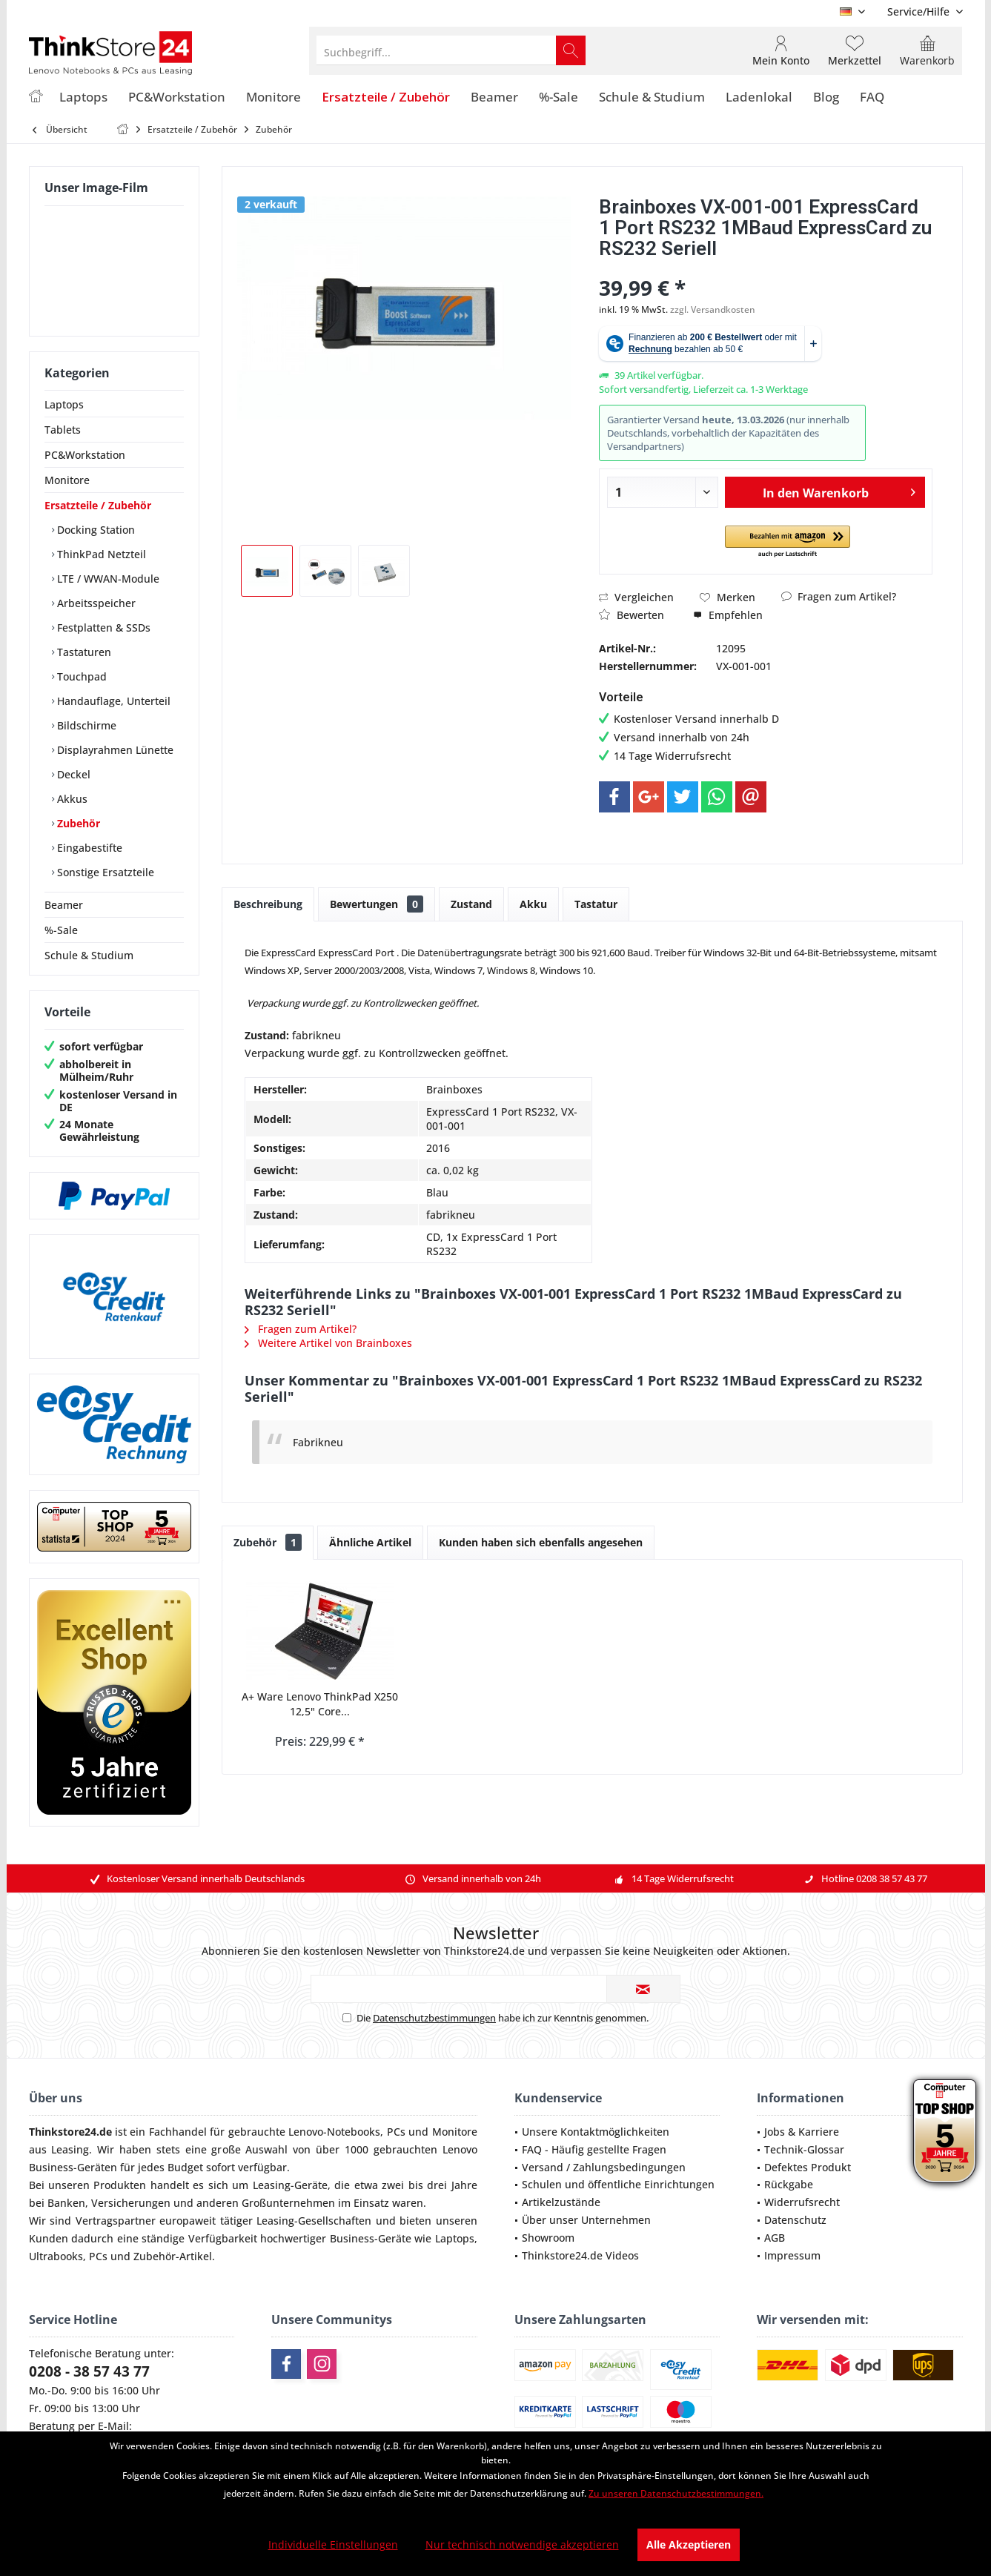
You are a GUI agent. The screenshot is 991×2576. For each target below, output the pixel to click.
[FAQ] (872, 97)
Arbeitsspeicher (95, 603)
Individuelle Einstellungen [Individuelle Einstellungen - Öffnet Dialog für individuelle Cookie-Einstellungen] (333, 2544)
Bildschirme (85, 725)
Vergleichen (636, 597)
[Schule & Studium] (652, 97)
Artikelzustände (561, 2202)
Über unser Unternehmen (586, 2220)
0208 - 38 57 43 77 (89, 2371)
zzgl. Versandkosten (712, 309)
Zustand (471, 904)
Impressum (792, 2255)
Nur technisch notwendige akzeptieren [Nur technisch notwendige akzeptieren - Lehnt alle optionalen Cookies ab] (522, 2544)
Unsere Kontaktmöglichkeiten (595, 2132)
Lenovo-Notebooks (334, 2132)
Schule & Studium (88, 955)
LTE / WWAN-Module (106, 579)
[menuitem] (919, 11)
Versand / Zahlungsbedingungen (604, 2167)
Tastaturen (82, 652)
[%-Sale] (558, 97)
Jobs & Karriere (801, 2132)
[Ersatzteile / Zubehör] (385, 97)
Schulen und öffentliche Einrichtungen (618, 2184)
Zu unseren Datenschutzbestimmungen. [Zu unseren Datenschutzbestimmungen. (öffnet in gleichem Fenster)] (676, 2493)
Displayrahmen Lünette (113, 750)
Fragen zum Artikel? (838, 596)
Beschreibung (267, 904)
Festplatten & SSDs (102, 627)
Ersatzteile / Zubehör (97, 505)
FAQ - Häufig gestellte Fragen (594, 2149)
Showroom (548, 2238)
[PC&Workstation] (177, 97)
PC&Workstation (84, 455)
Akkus (70, 799)
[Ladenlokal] (759, 97)
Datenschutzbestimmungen (434, 2017)
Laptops (64, 404)
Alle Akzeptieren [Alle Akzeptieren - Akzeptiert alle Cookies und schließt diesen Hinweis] (688, 2544)
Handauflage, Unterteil (112, 701)
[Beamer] (494, 97)
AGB (774, 2238)
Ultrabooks (56, 2256)
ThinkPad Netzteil (100, 554)
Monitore (67, 480)
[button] (788, 542)
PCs (396, 2132)
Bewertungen (376, 904)
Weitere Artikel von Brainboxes (328, 1343)
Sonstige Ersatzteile (104, 872)
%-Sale (61, 930)
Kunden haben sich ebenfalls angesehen (541, 1542)
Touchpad (80, 676)
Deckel (72, 774)
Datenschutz (795, 2220)
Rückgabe (788, 2184)
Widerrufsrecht (802, 2202)
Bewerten (631, 615)
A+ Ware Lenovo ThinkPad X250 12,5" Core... (320, 1703)
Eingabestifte (88, 848)
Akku (533, 904)
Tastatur (595, 904)
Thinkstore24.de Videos (580, 2255)
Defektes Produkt (807, 2167)
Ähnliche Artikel (370, 1542)
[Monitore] (273, 97)
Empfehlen (728, 615)
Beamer (63, 905)
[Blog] (826, 97)
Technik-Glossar (804, 2149)
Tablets (62, 430)
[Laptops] (83, 97)
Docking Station (94, 530)
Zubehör (77, 823)
